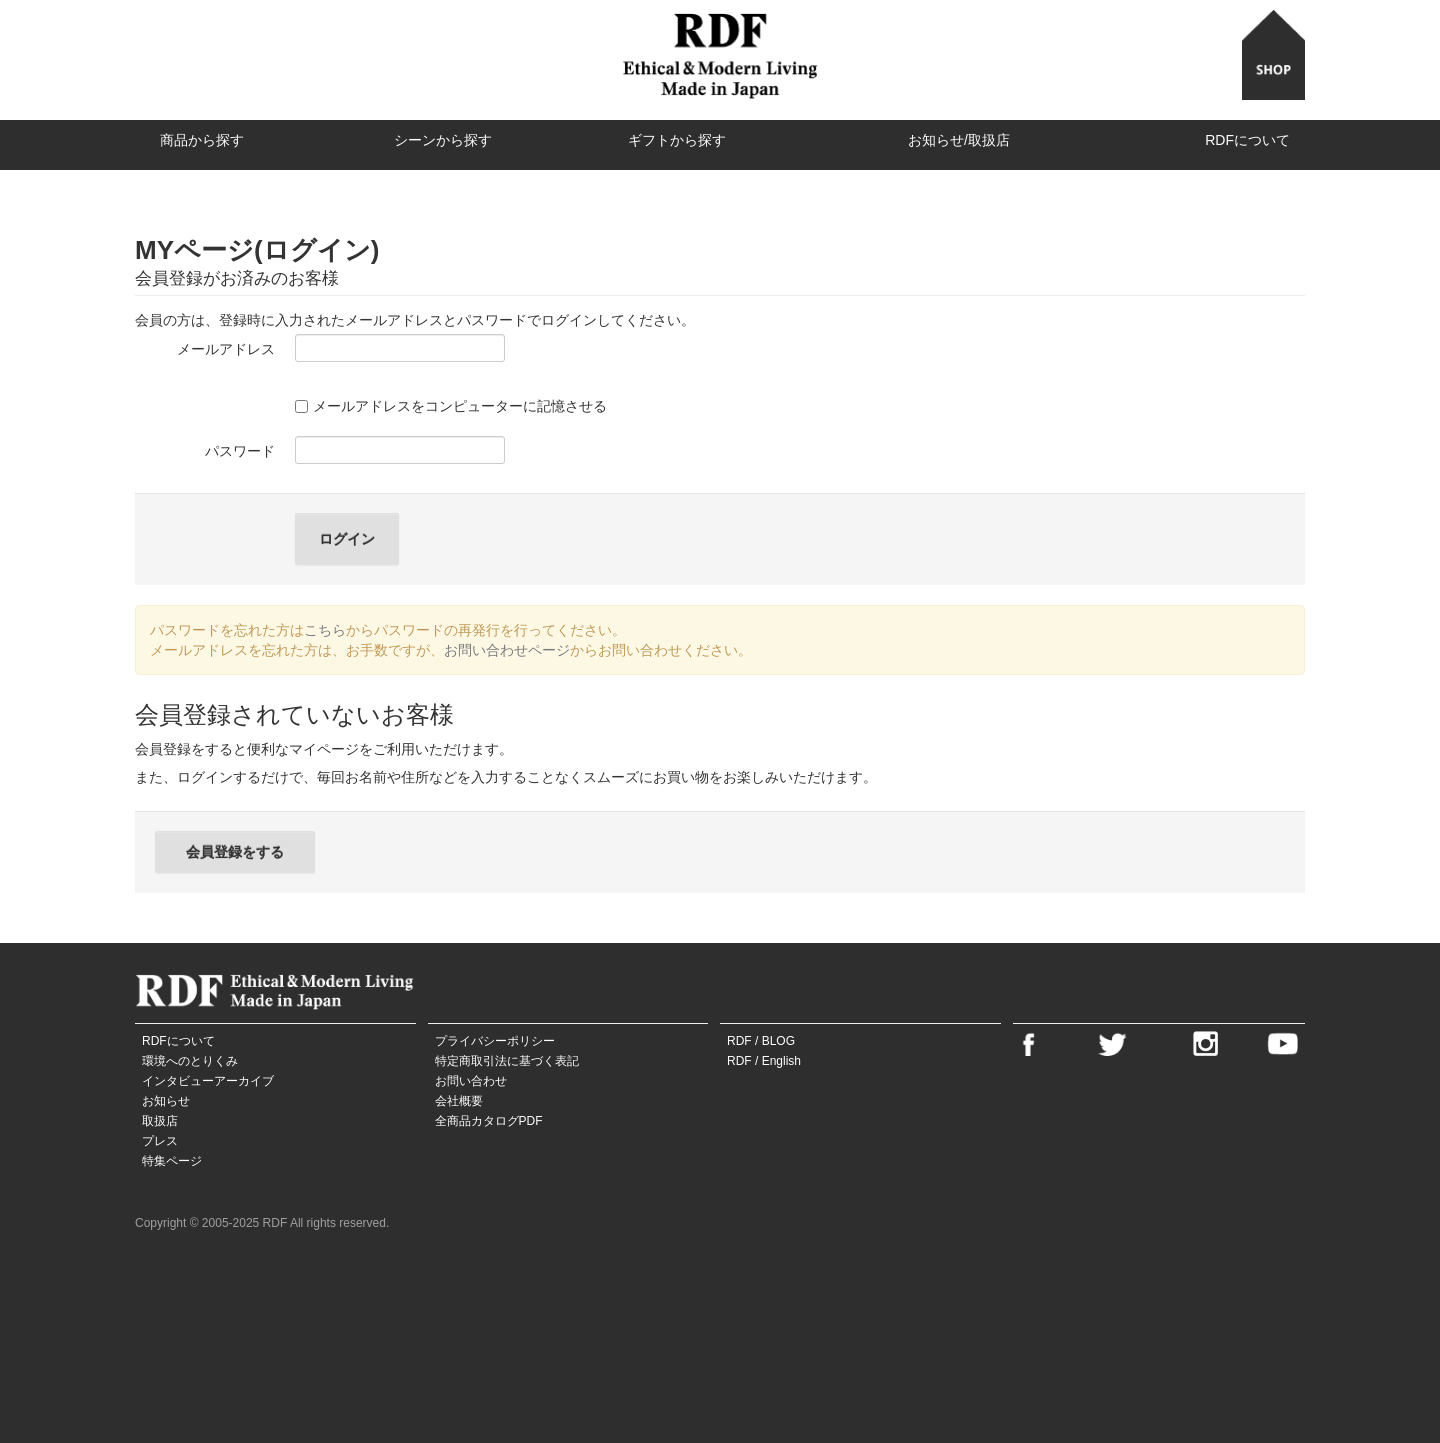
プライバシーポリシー (495, 1041)
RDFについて (1247, 140)
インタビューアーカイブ (208, 1081)
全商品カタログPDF (489, 1121)
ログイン (347, 539)
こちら (325, 630)
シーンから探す (443, 140)
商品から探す (202, 140)
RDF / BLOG (761, 1041)
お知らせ (166, 1101)
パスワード (240, 451)
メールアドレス (226, 349)
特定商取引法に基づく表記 (507, 1061)
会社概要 (459, 1101)
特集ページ (172, 1161)
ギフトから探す (677, 140)
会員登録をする (235, 852)
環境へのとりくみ (190, 1061)
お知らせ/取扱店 (959, 140)
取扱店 (160, 1121)
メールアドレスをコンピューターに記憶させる (451, 406)
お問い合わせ (471, 1081)
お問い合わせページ (507, 650)
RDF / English (764, 1061)
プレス (160, 1141)
